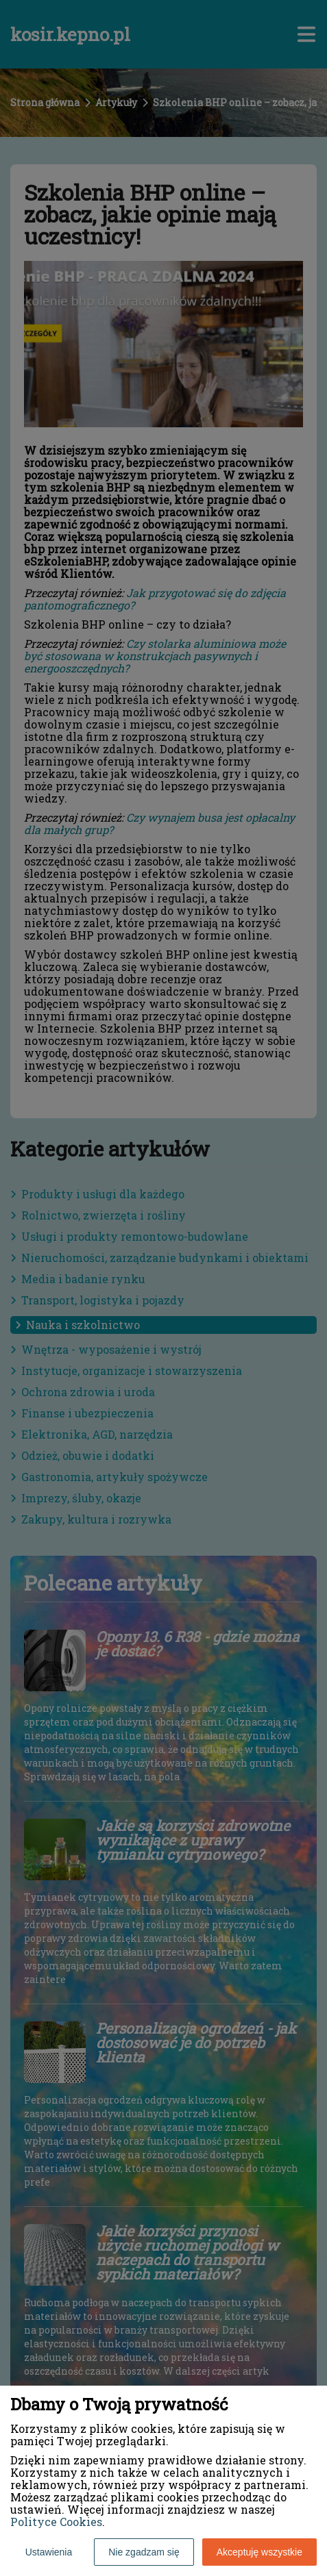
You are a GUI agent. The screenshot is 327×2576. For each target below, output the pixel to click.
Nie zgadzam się (144, 2552)
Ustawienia (48, 2552)
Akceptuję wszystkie (259, 2552)
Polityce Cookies (56, 2521)
